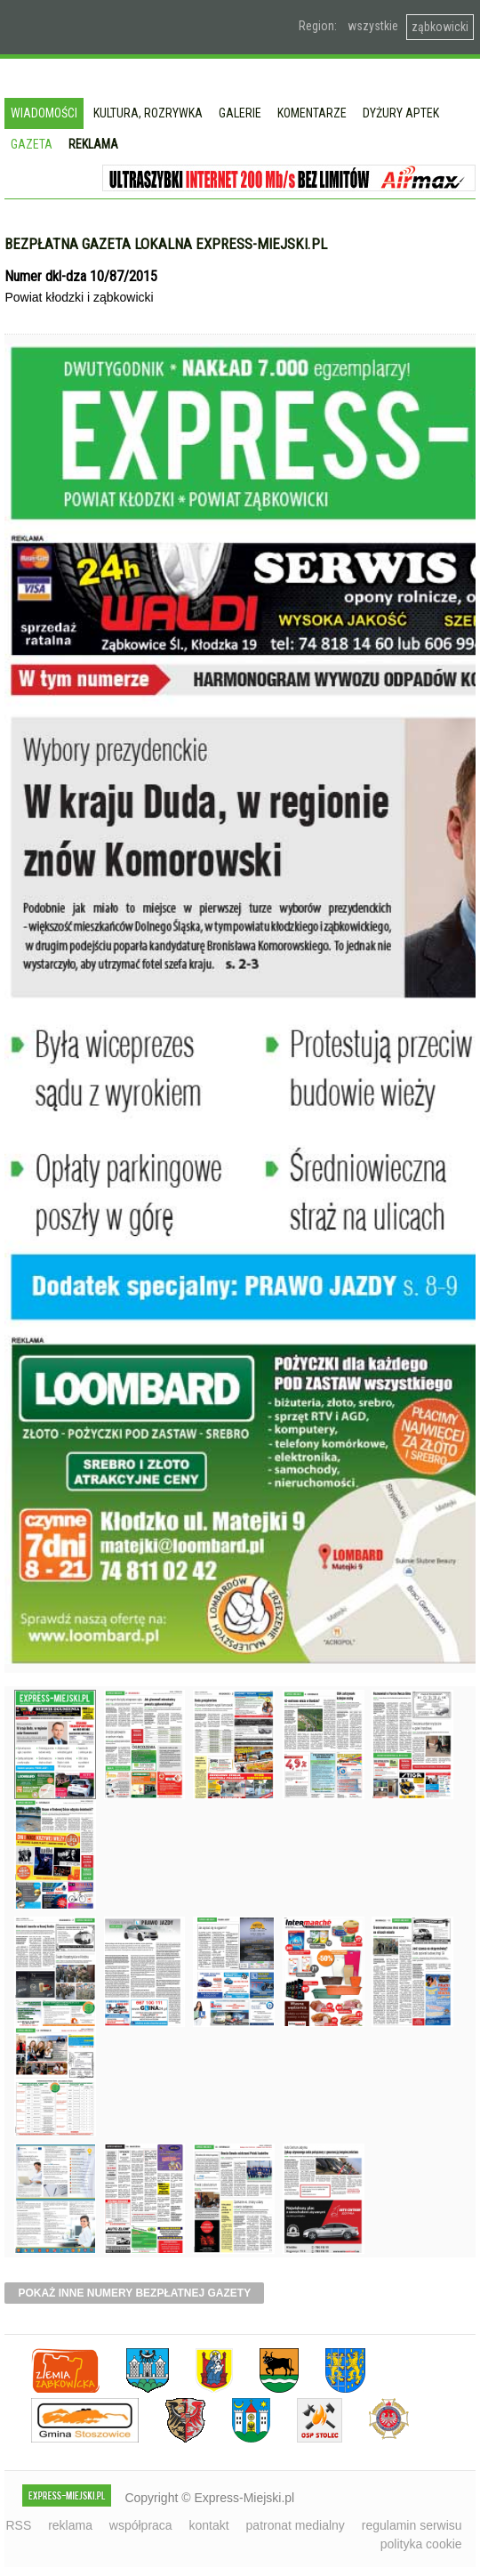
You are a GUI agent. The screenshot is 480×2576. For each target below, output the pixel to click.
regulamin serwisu (412, 2525)
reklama (70, 2525)
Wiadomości (44, 113)
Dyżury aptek (401, 113)
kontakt (209, 2525)
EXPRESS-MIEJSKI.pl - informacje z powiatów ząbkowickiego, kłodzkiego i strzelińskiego (128, 27)
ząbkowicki (440, 27)
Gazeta (31, 144)
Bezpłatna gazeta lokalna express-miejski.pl (165, 244)
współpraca (140, 2525)
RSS (18, 2525)
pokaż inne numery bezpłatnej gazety (134, 2293)
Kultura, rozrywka (148, 113)
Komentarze (312, 113)
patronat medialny (295, 2525)
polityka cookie (421, 2544)
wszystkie (373, 26)
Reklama (93, 144)
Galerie (240, 113)
